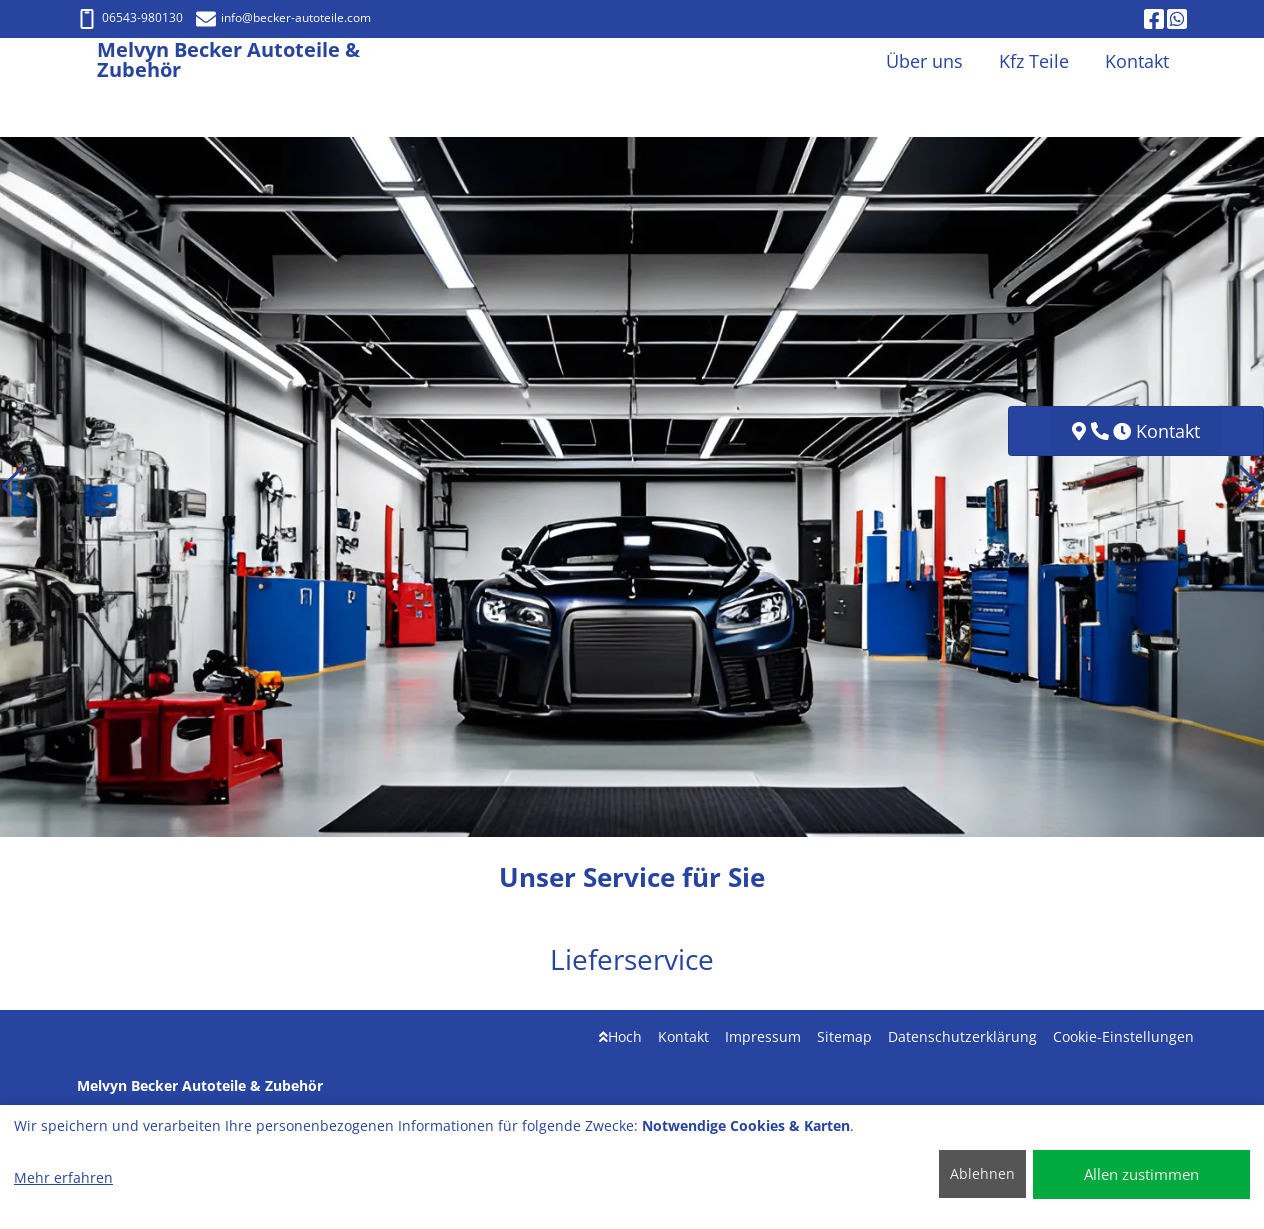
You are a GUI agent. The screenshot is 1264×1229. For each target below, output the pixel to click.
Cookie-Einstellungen (1123, 1036)
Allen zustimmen (1141, 1174)
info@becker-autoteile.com (283, 17)
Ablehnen (982, 1173)
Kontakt (683, 1036)
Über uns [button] (924, 61)
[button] (13, 487)
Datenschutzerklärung (962, 1036)
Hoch (620, 1036)
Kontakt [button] (1137, 61)
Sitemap (844, 1036)
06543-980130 (130, 17)
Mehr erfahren (63, 1177)
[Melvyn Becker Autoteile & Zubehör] (87, 61)
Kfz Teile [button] (1034, 61)
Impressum (763, 1036)
